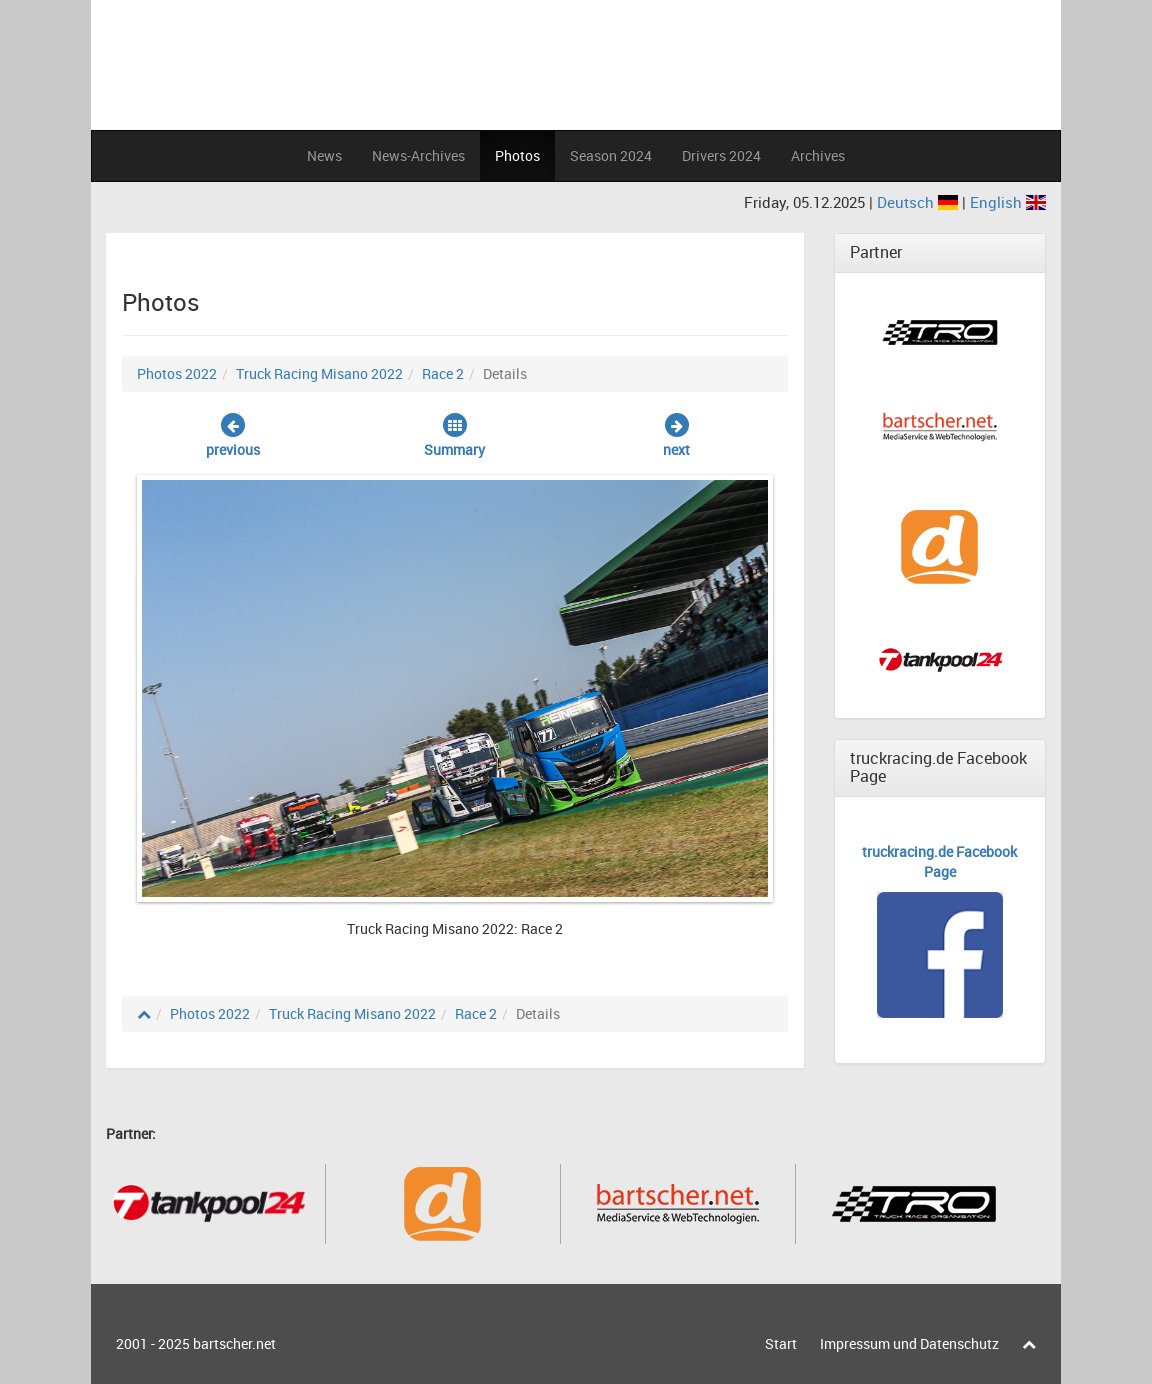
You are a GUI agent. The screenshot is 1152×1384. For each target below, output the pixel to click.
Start (781, 1343)
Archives (818, 155)
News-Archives (418, 155)
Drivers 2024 (721, 155)
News (324, 155)
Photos (517, 155)
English (1008, 202)
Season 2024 (611, 155)
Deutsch (919, 202)
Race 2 (443, 373)
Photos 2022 (177, 373)
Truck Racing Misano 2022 (319, 373)
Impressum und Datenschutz (909, 1343)
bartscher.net (234, 1343)
